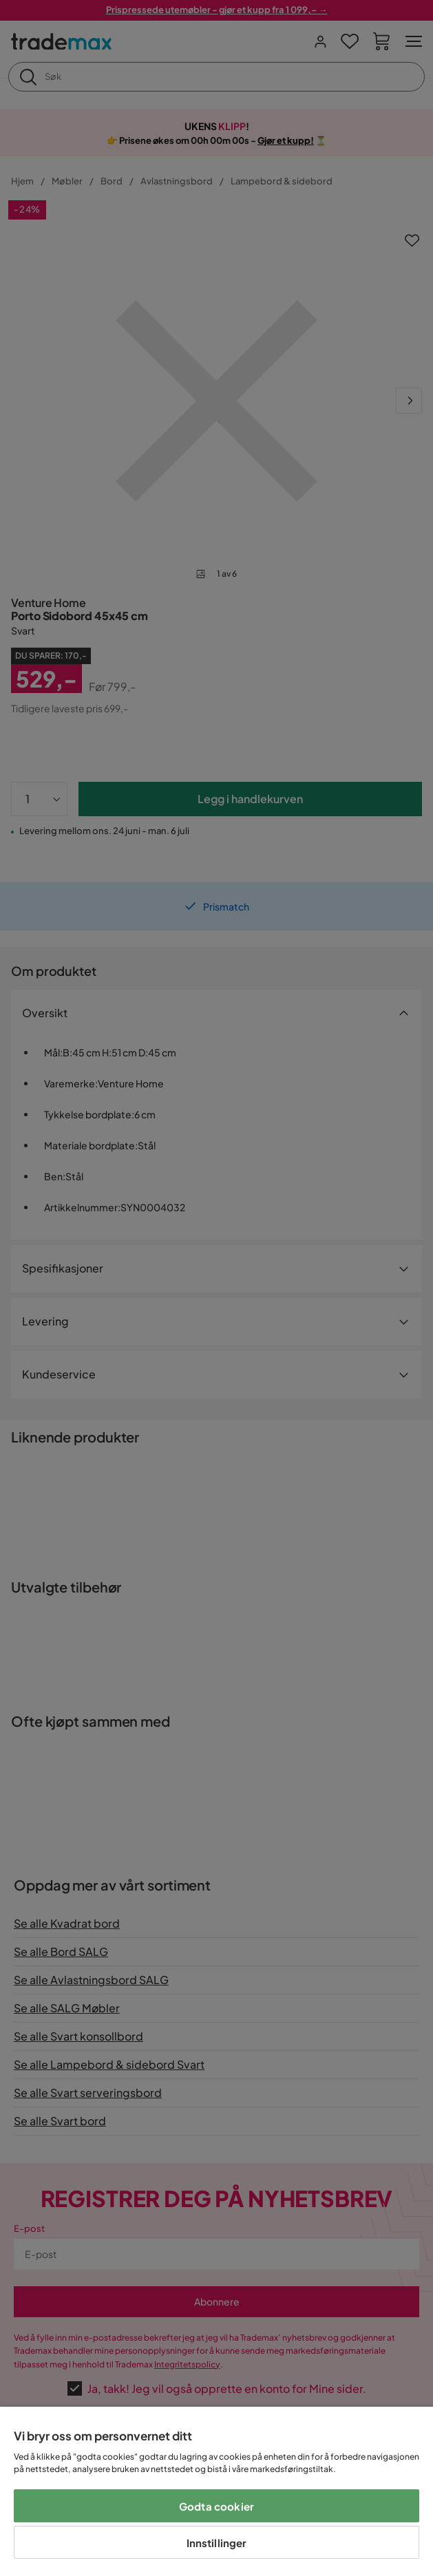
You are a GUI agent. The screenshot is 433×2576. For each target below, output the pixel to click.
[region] (216, 2491)
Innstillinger (217, 2542)
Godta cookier (216, 2506)
